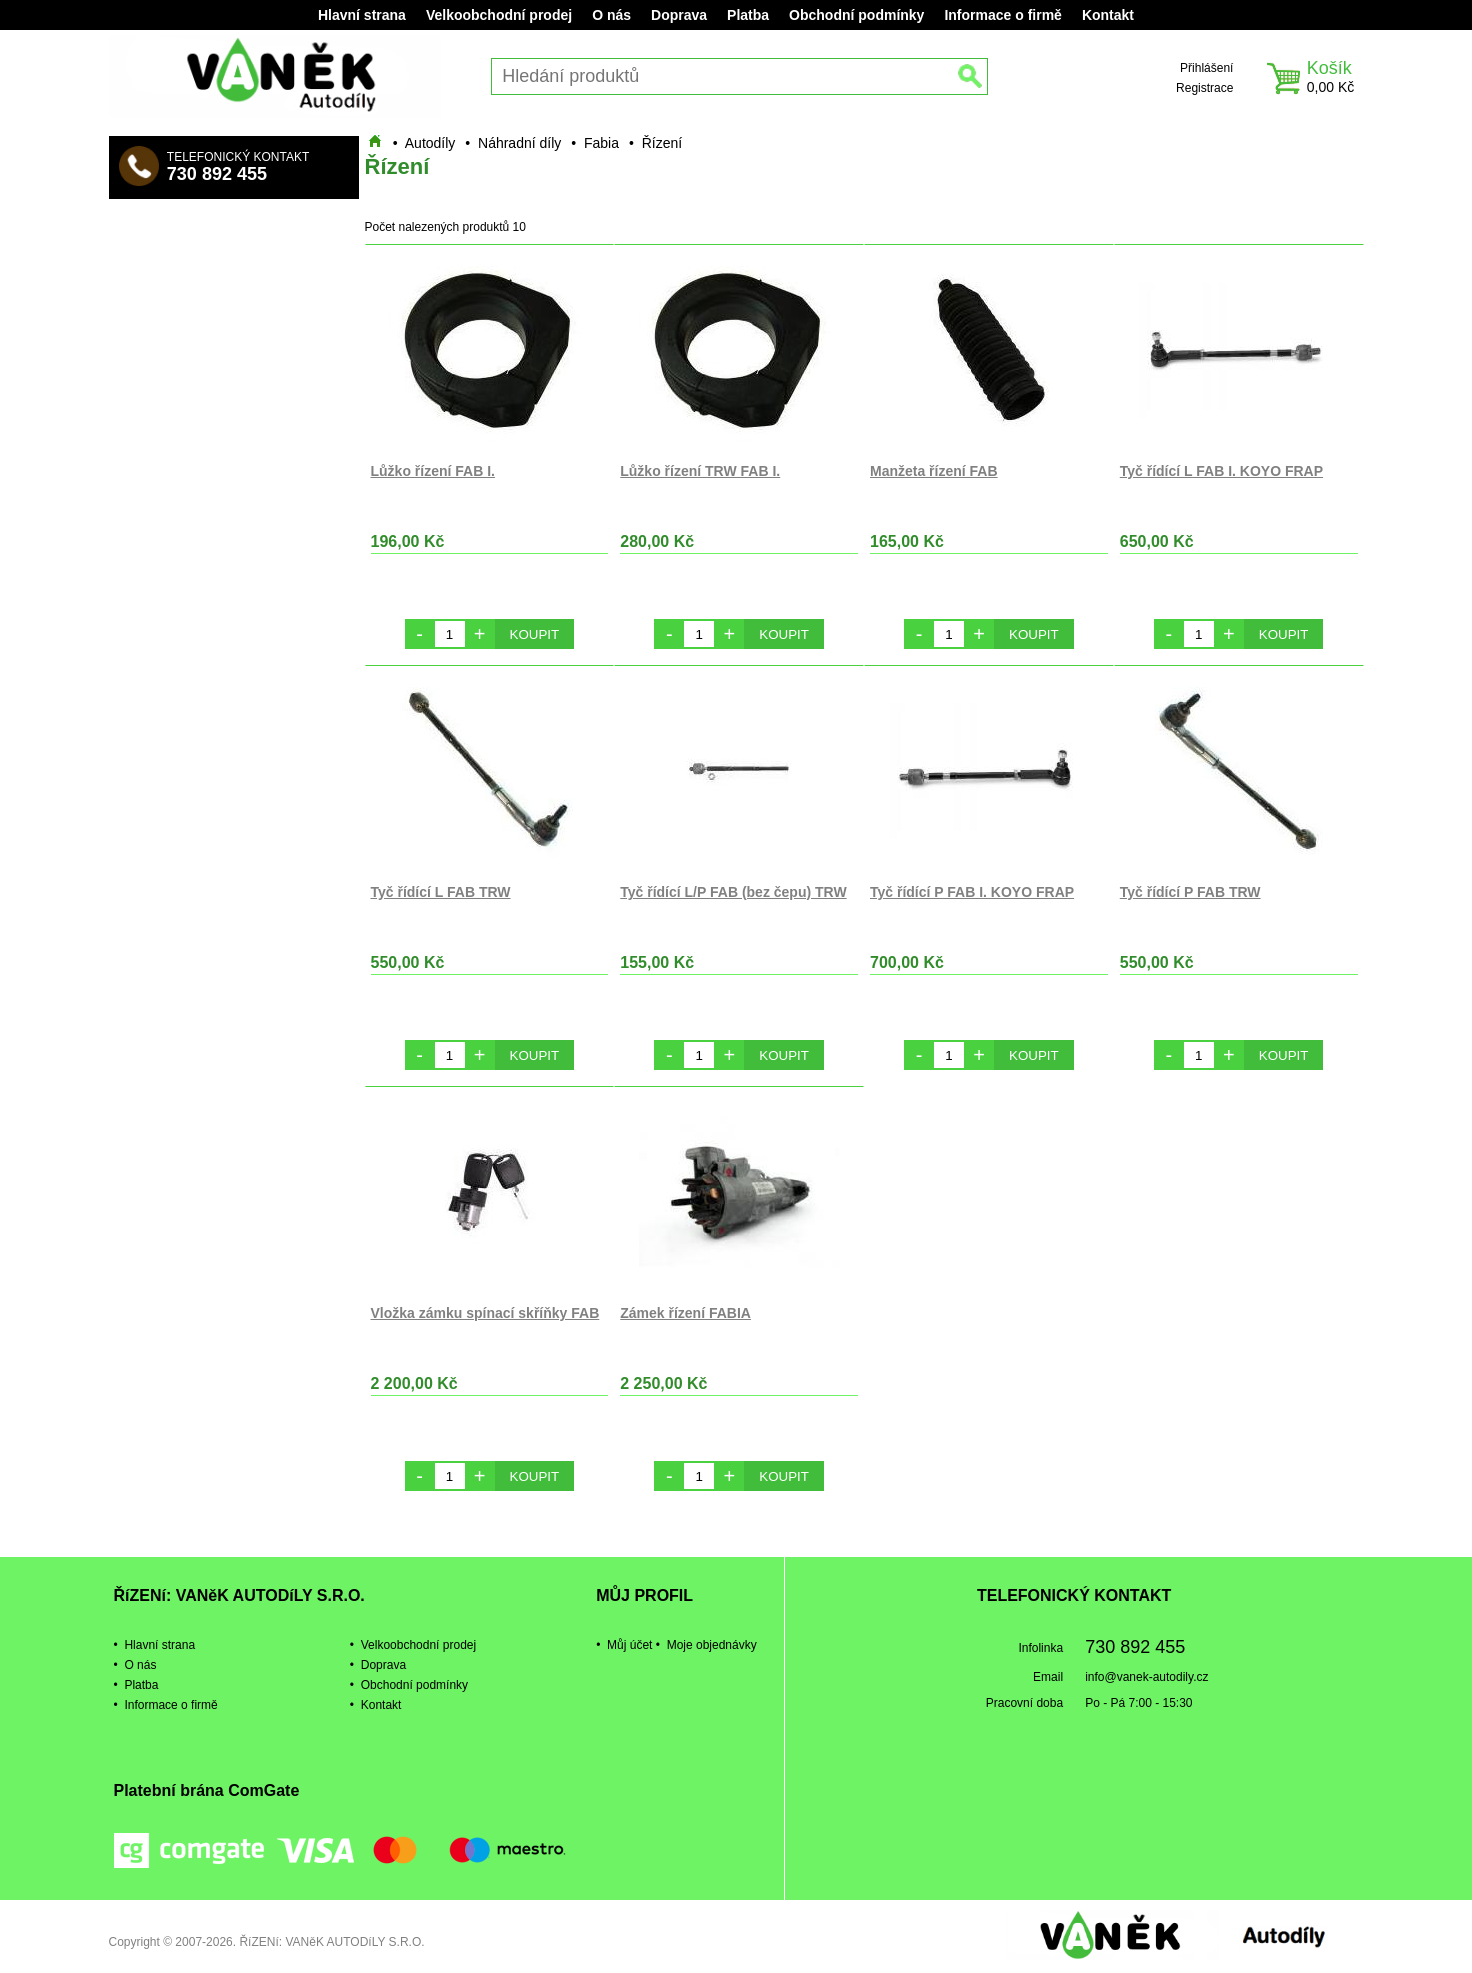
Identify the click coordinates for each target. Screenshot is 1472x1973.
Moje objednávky (712, 1645)
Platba (748, 15)
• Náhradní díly (513, 143)
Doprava (679, 15)
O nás (611, 15)
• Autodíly (424, 143)
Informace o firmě (1002, 15)
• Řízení (655, 143)
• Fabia (595, 143)
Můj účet (629, 1645)
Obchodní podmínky (856, 15)
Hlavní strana (362, 15)
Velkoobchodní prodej (499, 15)
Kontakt (1108, 15)
